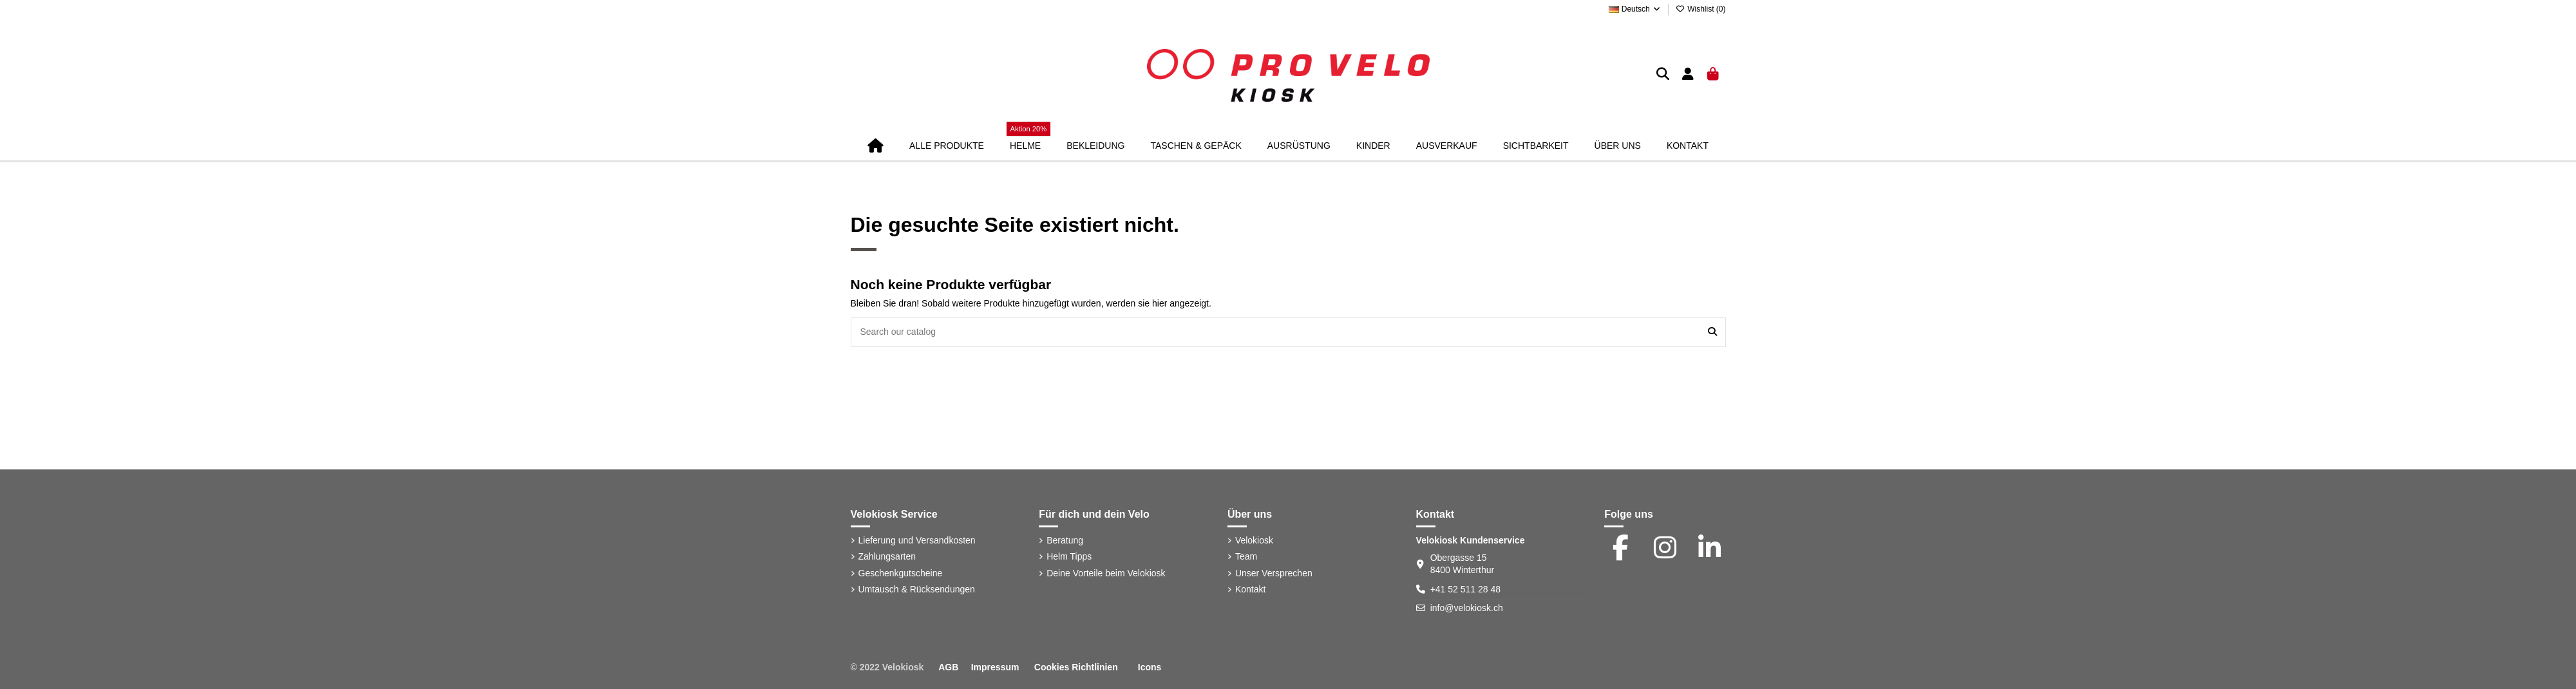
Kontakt (1250, 589)
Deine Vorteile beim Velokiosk (1105, 573)
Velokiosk (1254, 540)
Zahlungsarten (887, 556)
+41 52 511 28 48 (1465, 589)
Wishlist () (1701, 9)
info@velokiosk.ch (1466, 608)
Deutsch (1635, 9)
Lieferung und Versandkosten (917, 540)
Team (1246, 556)
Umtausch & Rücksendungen (916, 589)
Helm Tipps (1069, 556)
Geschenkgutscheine (900, 573)
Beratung (1064, 540)
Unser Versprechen (1273, 573)
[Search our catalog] (1712, 331)
